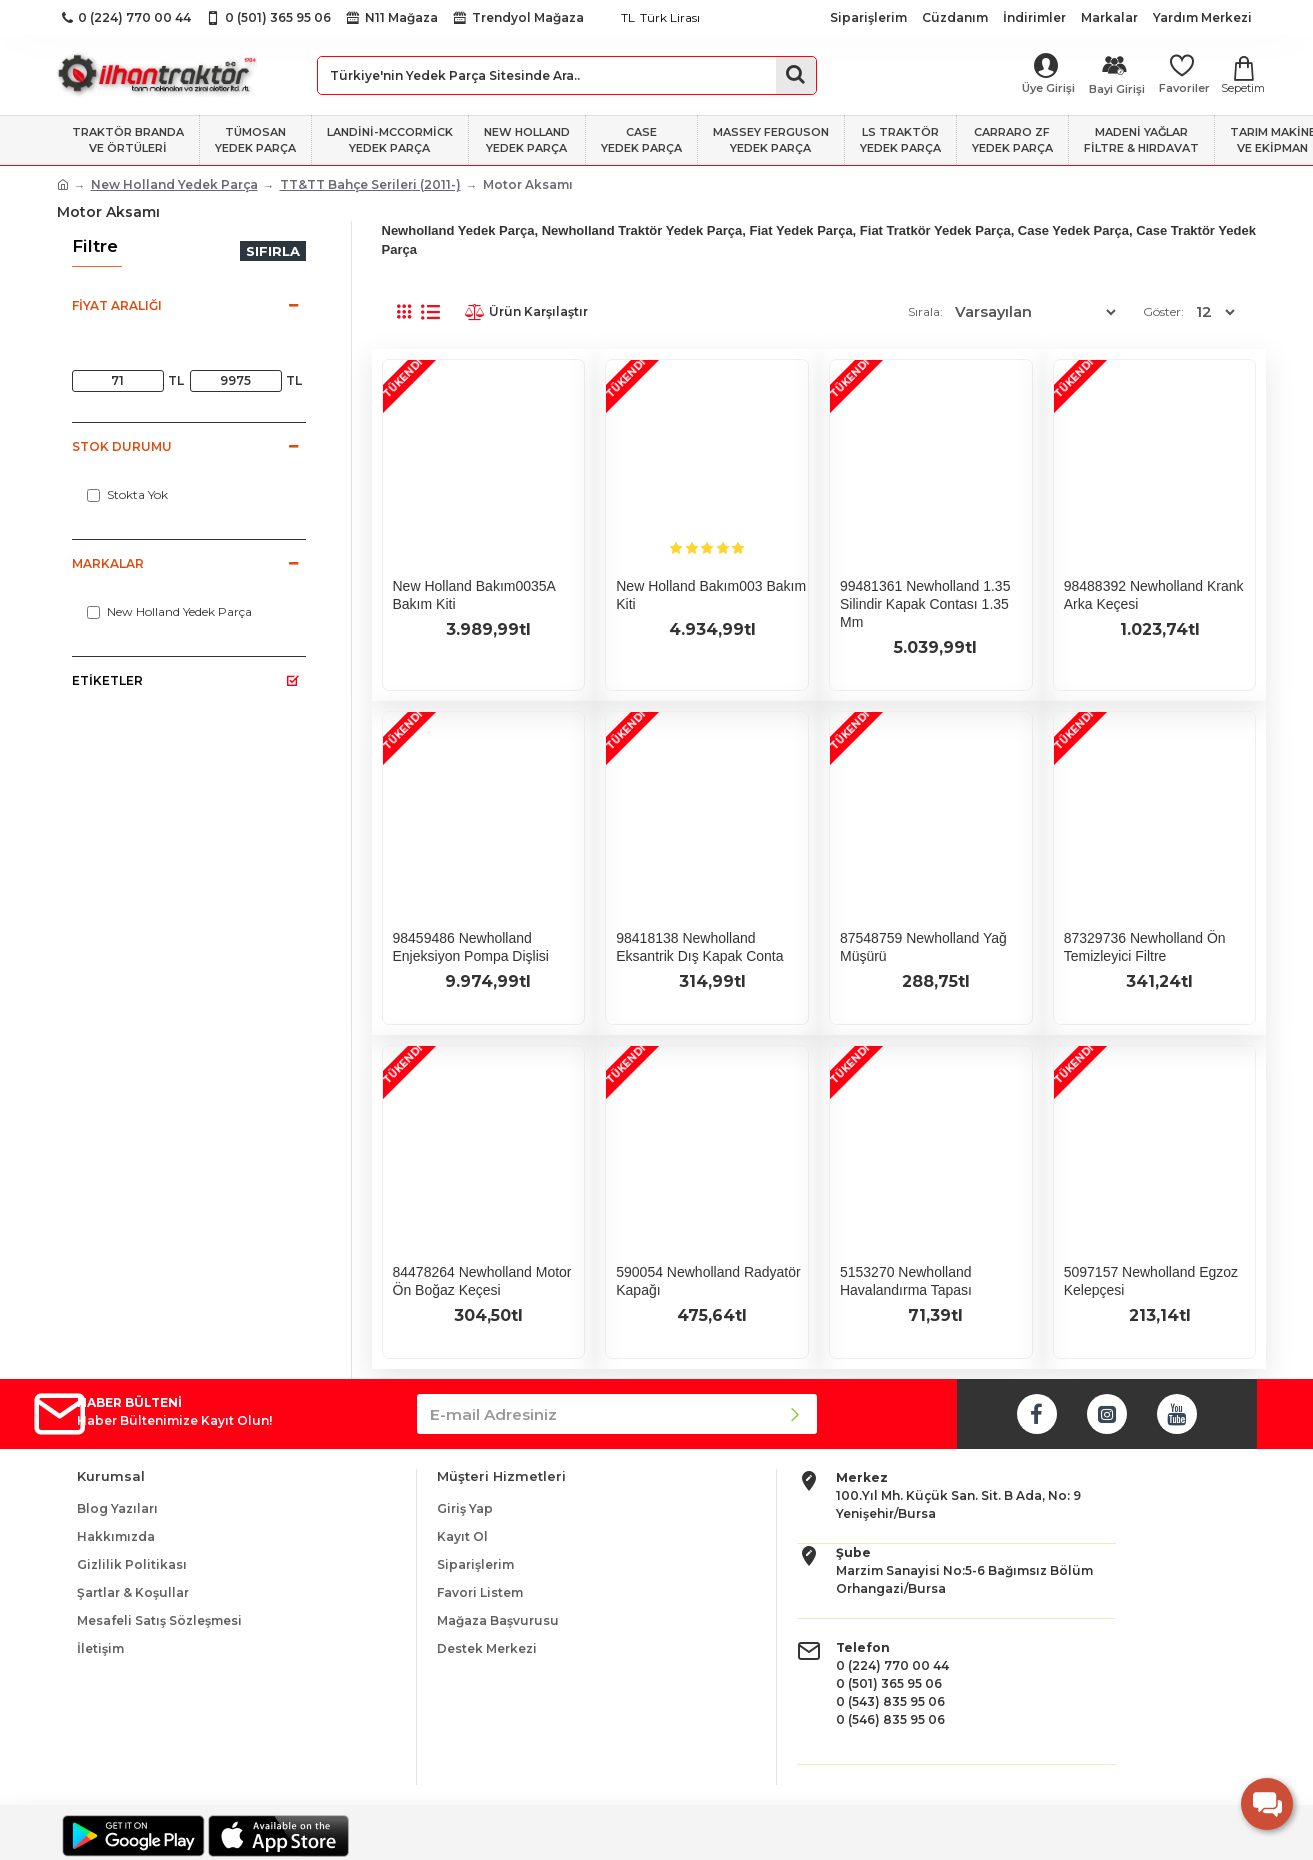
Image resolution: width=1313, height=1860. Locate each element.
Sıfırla (273, 251)
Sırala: (948, 311)
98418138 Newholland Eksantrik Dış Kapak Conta (699, 947)
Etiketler (107, 680)
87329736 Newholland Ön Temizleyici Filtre (1145, 947)
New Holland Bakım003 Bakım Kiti (711, 595)
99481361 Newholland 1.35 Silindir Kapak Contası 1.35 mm (925, 604)
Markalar (108, 563)
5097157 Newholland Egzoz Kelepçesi (1151, 1281)
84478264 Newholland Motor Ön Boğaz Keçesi (482, 1281)
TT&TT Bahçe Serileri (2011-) (370, 184)
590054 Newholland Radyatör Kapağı (708, 1281)
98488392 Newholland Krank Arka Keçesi (1154, 595)
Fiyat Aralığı (117, 305)
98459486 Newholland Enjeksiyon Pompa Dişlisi (471, 947)
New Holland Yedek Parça (174, 184)
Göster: (1166, 311)
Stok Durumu (122, 446)
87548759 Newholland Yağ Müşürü (923, 947)
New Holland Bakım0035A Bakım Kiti (474, 595)
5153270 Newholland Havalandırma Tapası (906, 1281)
